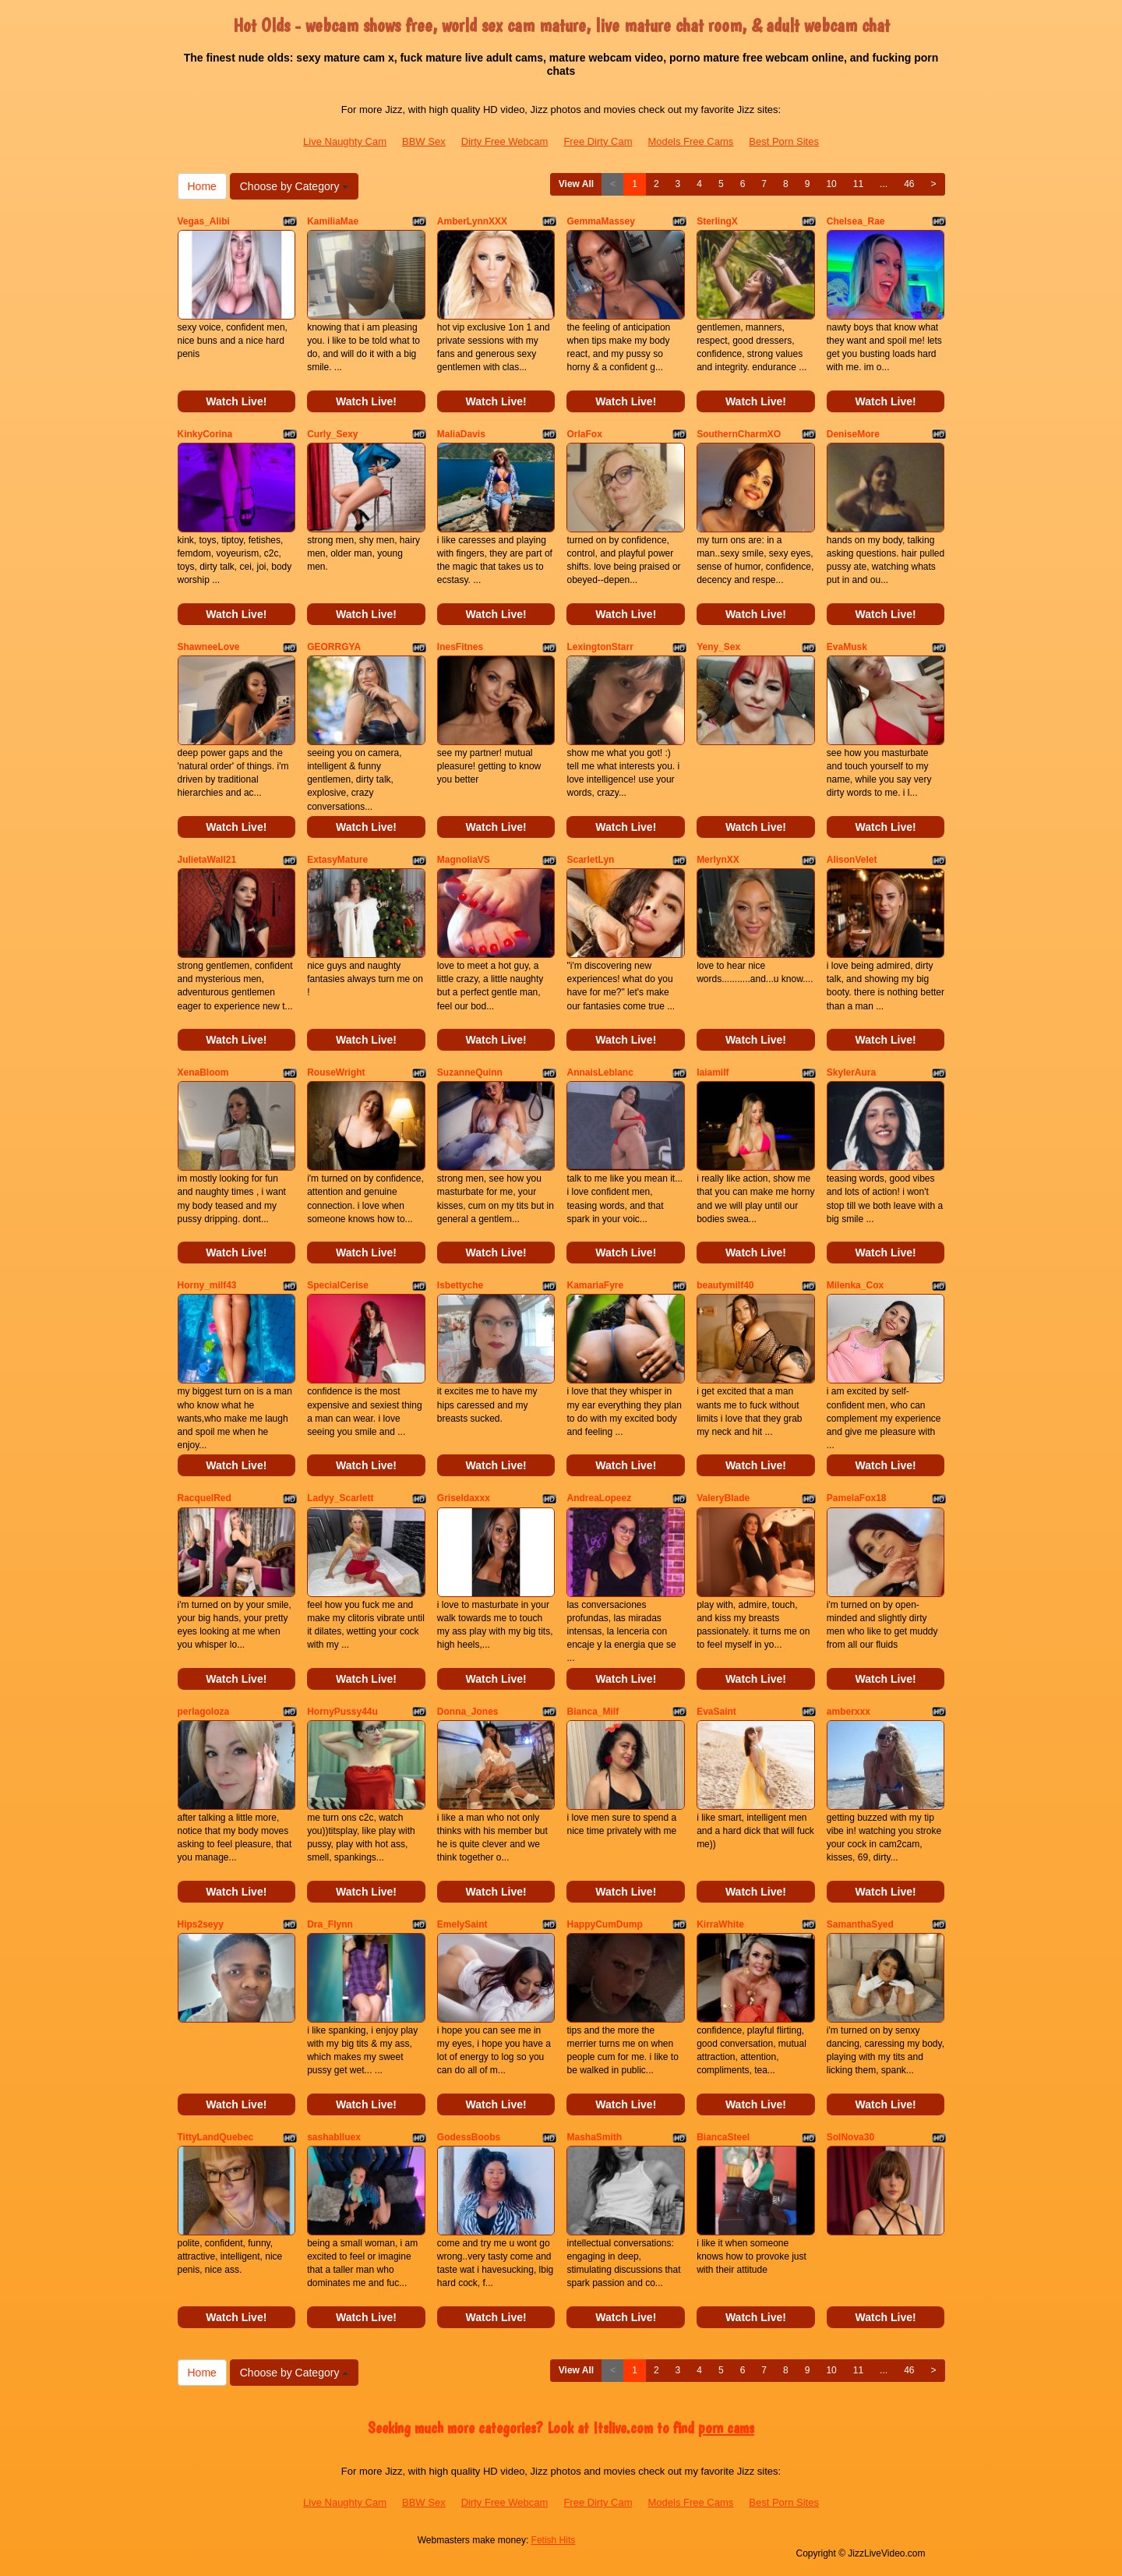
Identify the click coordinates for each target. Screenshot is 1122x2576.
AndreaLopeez (598, 1498)
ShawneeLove (209, 646)
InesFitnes (460, 646)
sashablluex (334, 2137)
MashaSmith (594, 2137)
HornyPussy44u (342, 1711)
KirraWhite (720, 1924)
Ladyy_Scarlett (340, 1498)
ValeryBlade (723, 1498)
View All (576, 183)
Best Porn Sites (784, 141)
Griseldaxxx (463, 1498)
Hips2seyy (201, 1924)
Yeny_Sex (718, 646)
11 (858, 183)
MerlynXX (718, 859)
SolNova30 (850, 2137)
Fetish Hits (553, 2540)
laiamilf (713, 1072)
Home (202, 186)
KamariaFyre (594, 1285)
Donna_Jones (468, 1711)
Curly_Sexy (332, 434)
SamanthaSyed (860, 1924)
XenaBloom (203, 1072)
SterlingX (717, 221)
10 (831, 183)
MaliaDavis (461, 434)
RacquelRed (204, 1498)
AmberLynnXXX (472, 221)
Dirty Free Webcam (505, 141)
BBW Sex (424, 141)
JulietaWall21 (207, 859)
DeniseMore (853, 434)
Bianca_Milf (592, 1711)
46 (909, 183)
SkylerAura (851, 1072)
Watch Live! (236, 401)
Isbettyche (460, 1285)
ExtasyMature (337, 859)
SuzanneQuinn (470, 1072)
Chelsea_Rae (856, 221)
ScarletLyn (590, 859)
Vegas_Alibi (204, 221)
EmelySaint (462, 1924)
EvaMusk (847, 646)
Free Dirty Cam (597, 141)
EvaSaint (716, 1711)
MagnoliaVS (463, 859)
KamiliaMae (332, 221)
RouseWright (336, 1072)
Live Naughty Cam (344, 141)
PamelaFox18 (857, 1498)
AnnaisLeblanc (599, 1072)
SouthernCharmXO (739, 434)
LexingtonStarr (599, 646)
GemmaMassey (600, 221)
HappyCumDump (604, 1924)
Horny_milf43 (207, 1285)
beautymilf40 (725, 1285)
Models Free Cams (691, 141)
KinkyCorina (205, 434)
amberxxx (848, 1711)
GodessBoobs (468, 2137)
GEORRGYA (334, 646)
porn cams (726, 2428)
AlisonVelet (852, 859)
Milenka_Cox (855, 1285)
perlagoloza (204, 1711)
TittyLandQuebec (216, 2137)
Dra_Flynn (330, 1924)
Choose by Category (294, 186)
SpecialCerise (338, 1285)
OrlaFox (584, 434)
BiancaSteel (723, 2137)
